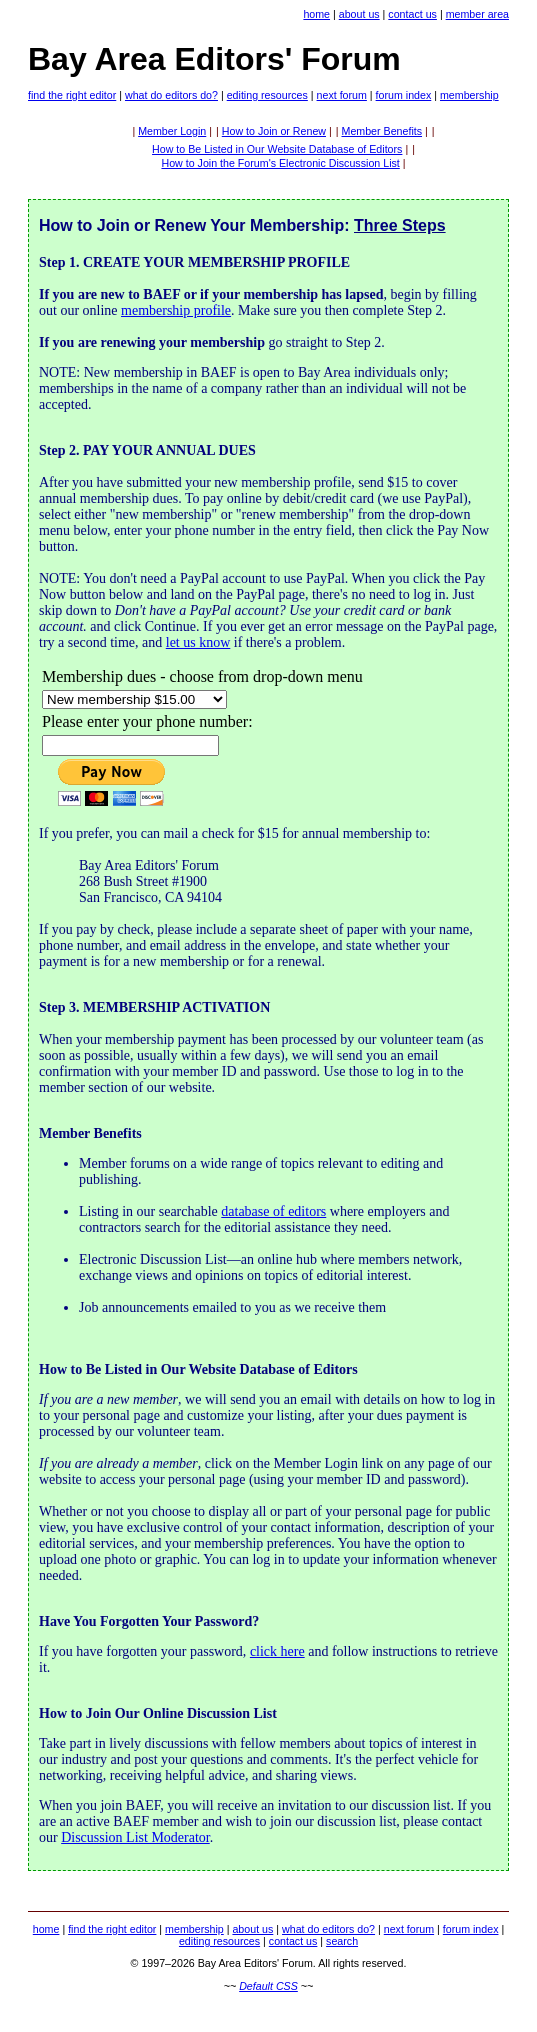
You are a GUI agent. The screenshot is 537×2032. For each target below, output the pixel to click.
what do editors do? (171, 95)
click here (277, 1651)
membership (469, 95)
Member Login (172, 131)
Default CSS (268, 1986)
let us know (198, 642)
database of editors (273, 1211)
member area (477, 14)
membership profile (176, 310)
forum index (404, 95)
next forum (342, 95)
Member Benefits (382, 131)
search (342, 1941)
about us (359, 14)
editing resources (267, 95)
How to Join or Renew (274, 131)
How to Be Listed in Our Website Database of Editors (277, 149)
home (316, 14)
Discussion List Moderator (135, 1837)
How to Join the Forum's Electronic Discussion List (280, 163)
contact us (412, 14)
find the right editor (72, 95)
